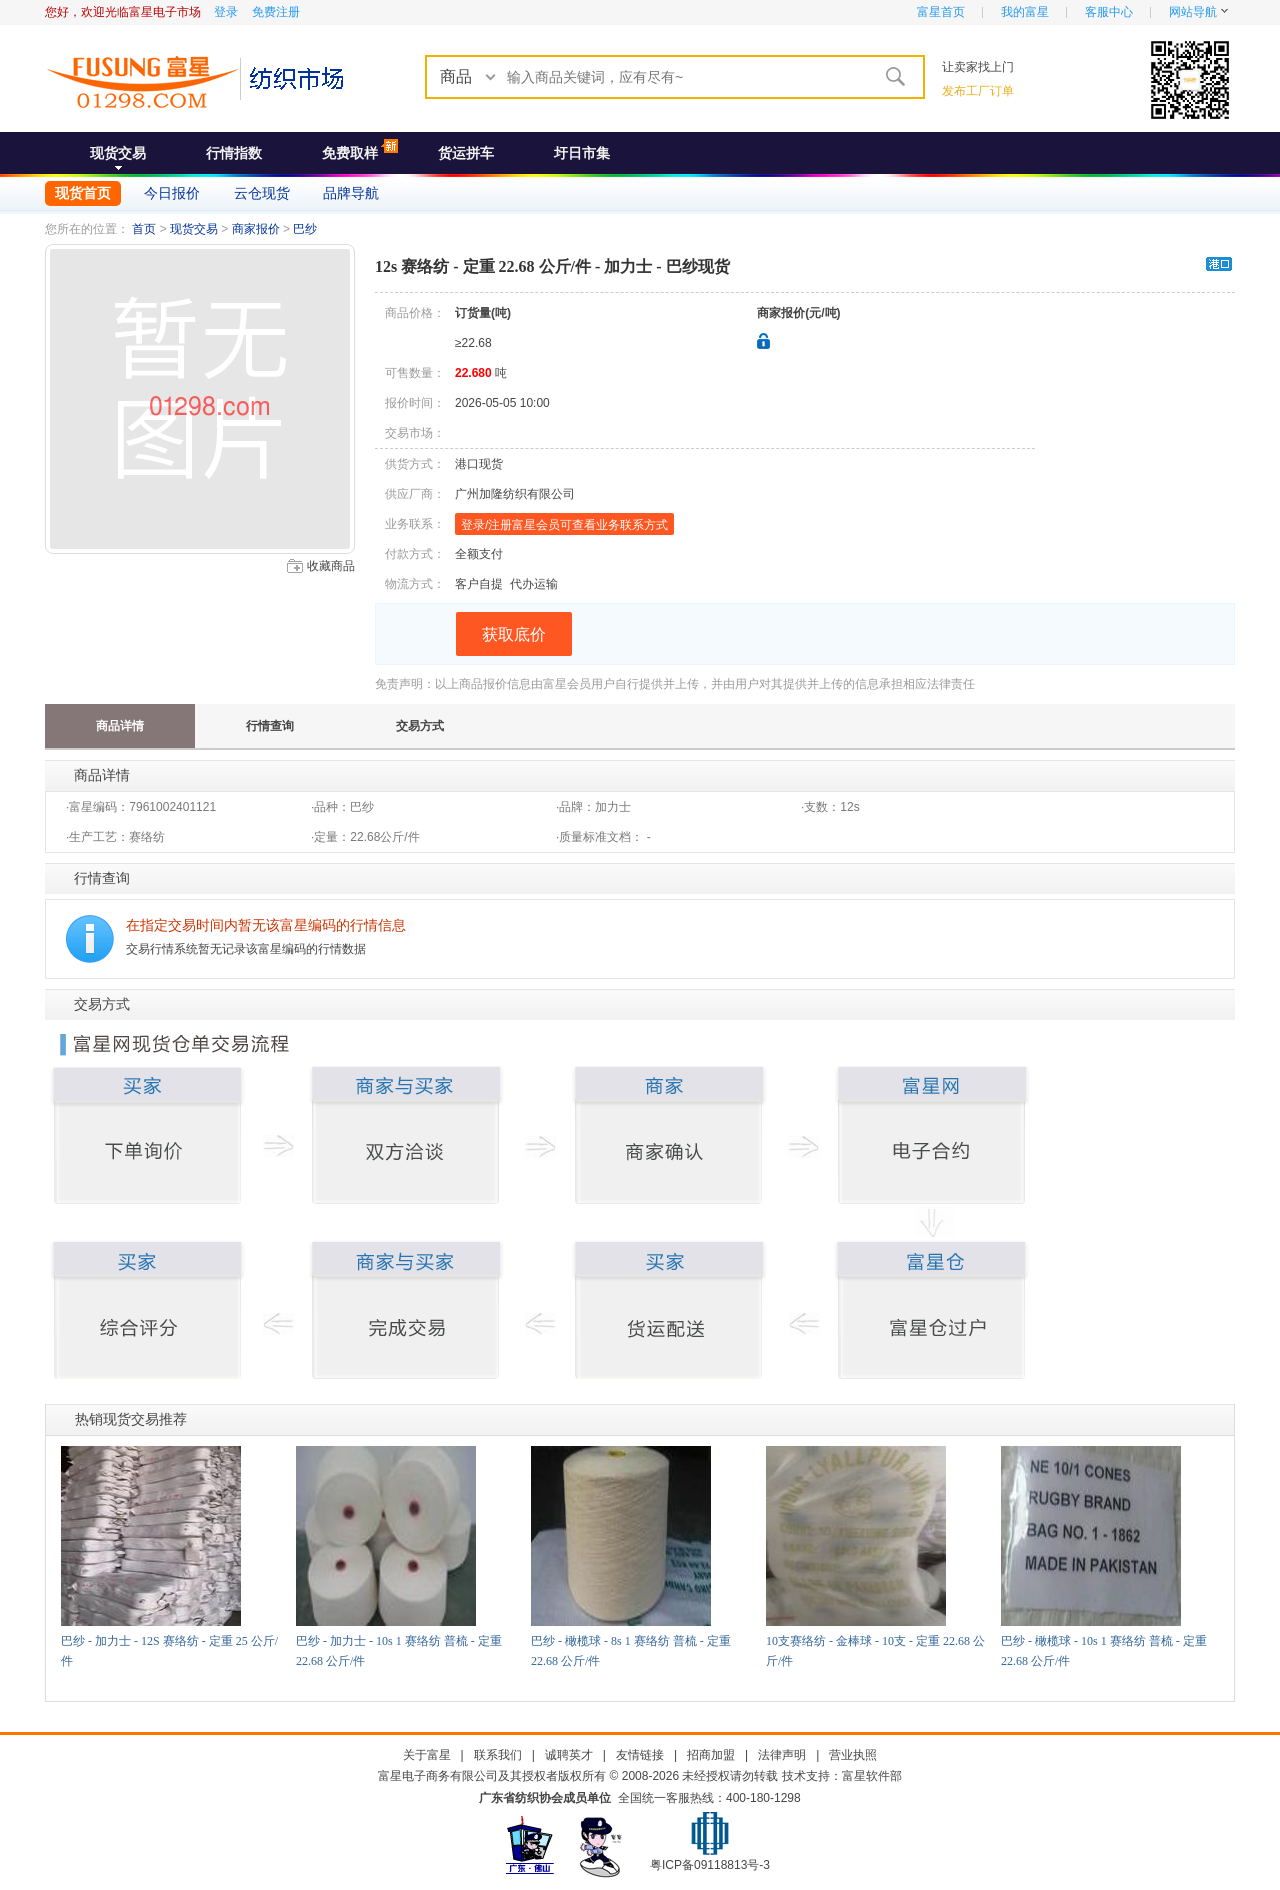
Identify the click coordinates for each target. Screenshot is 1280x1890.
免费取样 (350, 153)
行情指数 (234, 153)
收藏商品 (331, 566)
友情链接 (640, 1755)
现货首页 (83, 193)
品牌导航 (351, 193)
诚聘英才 (569, 1755)
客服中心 (1109, 12)
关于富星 (427, 1755)
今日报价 (172, 193)
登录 (226, 12)
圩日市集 (582, 153)
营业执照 (853, 1755)
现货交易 (118, 153)
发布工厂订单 (978, 91)
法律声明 (782, 1755)
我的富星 (1025, 12)
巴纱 (305, 229)
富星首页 (941, 12)
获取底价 (514, 634)
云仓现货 (262, 193)
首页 (144, 229)
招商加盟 (711, 1755)
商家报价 (256, 229)
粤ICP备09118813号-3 (710, 1865)
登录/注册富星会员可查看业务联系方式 (564, 525)
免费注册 (276, 12)
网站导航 (1193, 12)
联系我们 (498, 1755)
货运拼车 (466, 153)
